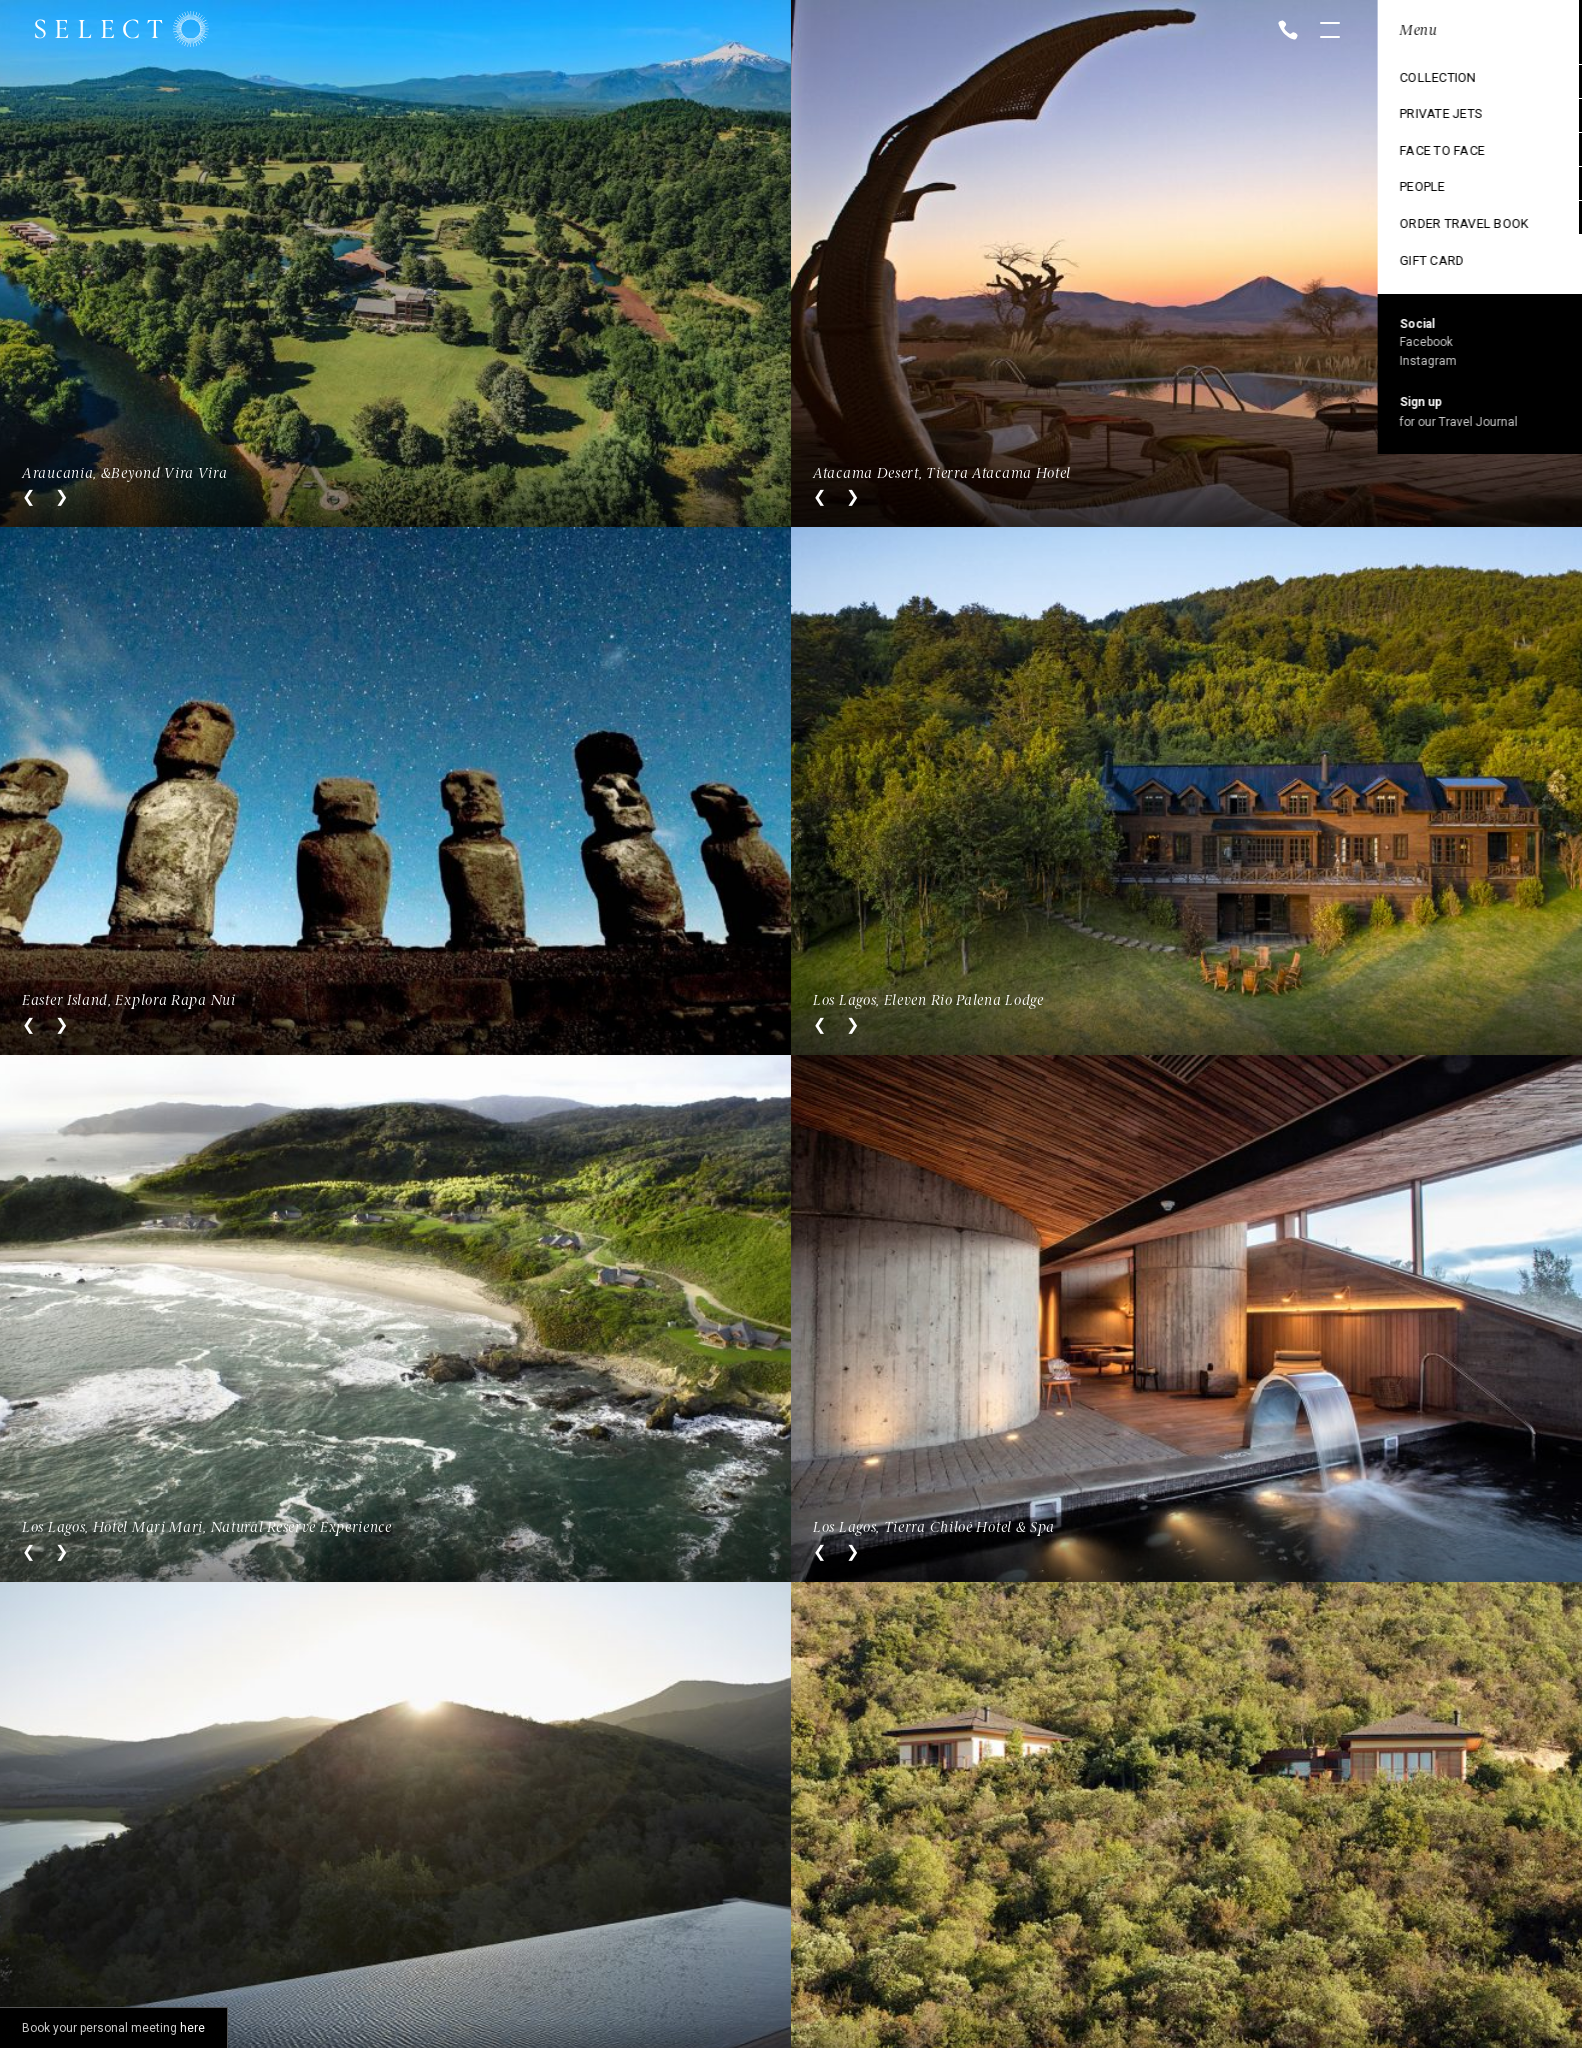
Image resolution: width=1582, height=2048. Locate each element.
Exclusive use (1419, 149)
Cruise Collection (1434, 115)
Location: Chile (1423, 31)
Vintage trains (1423, 217)
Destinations (1416, 81)
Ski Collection (1422, 183)
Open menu (1330, 32)
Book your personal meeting (113, 2028)
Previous (28, 497)
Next (61, 497)
